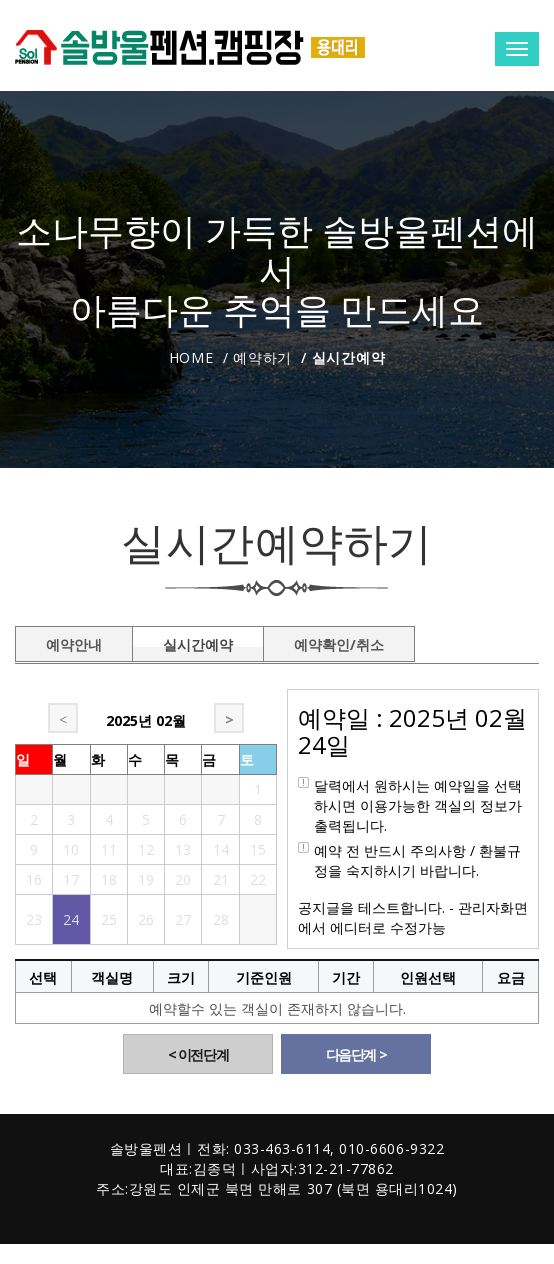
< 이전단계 (198, 1054)
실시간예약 (198, 641)
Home (191, 357)
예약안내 (74, 641)
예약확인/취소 (339, 641)
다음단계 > (356, 1054)
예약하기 (262, 357)
